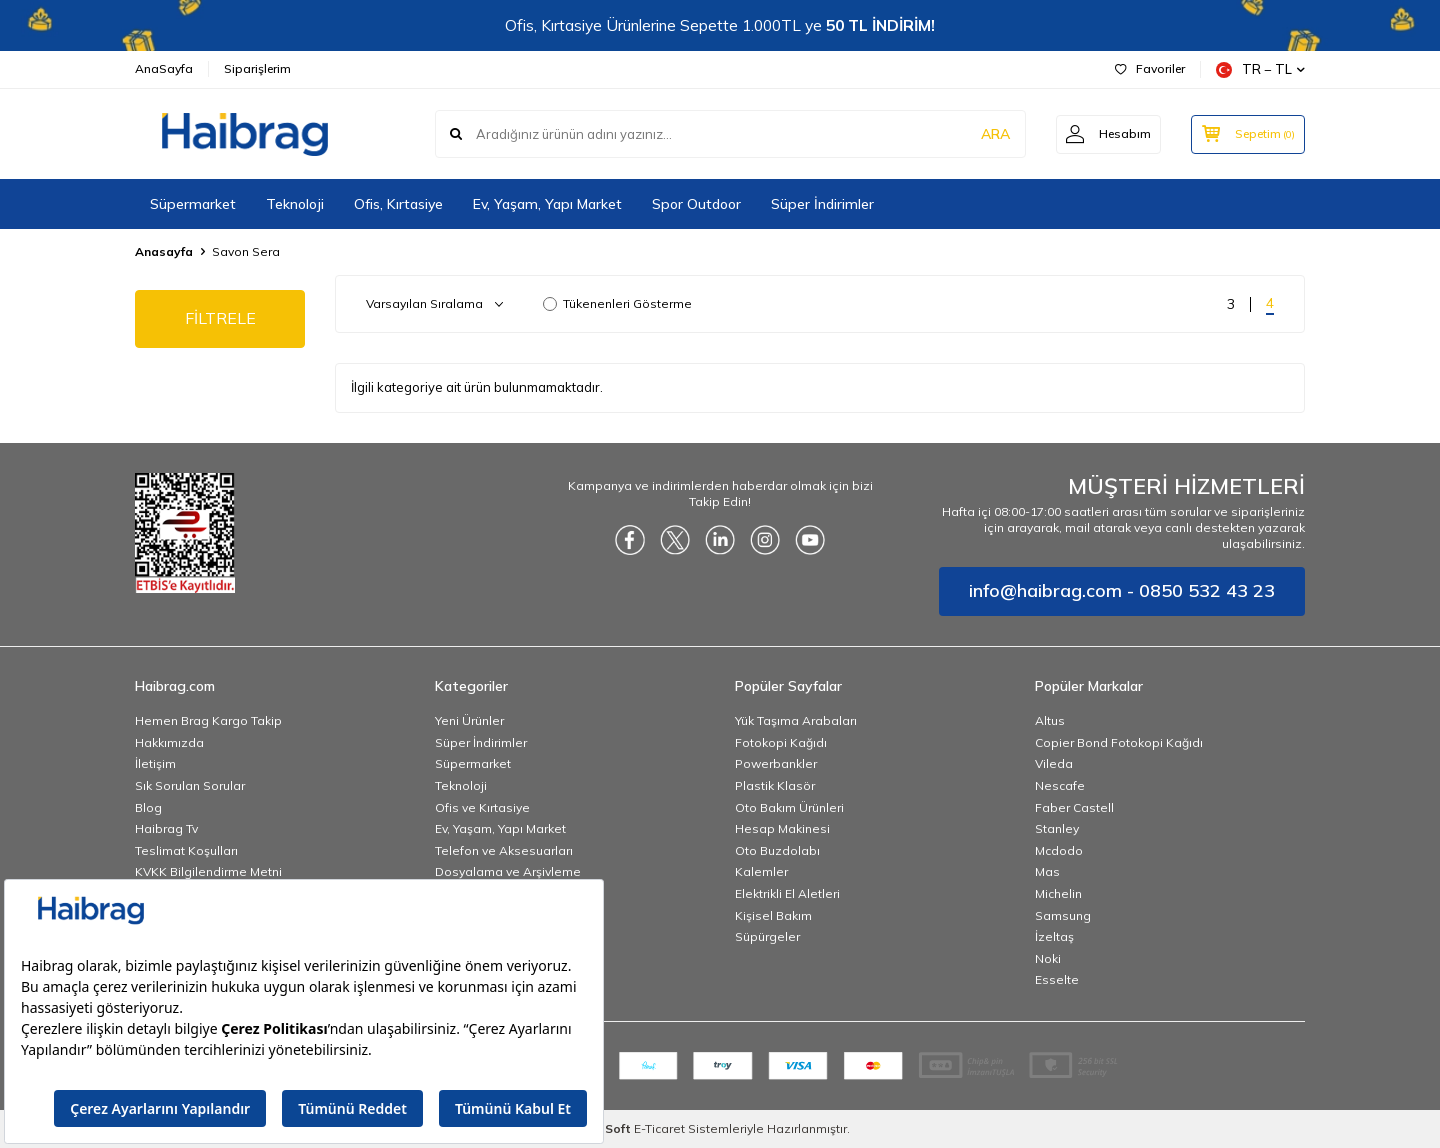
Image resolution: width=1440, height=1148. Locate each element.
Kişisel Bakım (773, 915)
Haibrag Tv (166, 828)
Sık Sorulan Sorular (190, 785)
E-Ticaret (659, 1128)
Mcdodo (1059, 850)
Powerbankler (776, 763)
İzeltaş (1054, 936)
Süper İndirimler (822, 204)
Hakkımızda (169, 742)
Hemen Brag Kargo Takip (208, 720)
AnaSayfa (164, 68)
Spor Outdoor (696, 204)
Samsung (1063, 915)
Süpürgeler (767, 936)
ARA (992, 134)
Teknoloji (295, 204)
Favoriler (1150, 68)
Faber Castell (1074, 807)
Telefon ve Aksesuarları (504, 850)
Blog (148, 807)
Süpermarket (193, 204)
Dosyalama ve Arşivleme (508, 871)
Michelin (1058, 893)
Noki (1048, 958)
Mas (1047, 871)
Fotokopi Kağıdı (781, 742)
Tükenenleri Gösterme (617, 303)
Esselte (1057, 979)
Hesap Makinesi (782, 828)
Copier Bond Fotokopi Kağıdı (1119, 742)
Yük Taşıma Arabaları (796, 720)
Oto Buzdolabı (777, 850)
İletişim (155, 763)
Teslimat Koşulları (186, 850)
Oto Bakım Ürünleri (789, 807)
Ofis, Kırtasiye (398, 204)
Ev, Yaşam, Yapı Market (547, 204)
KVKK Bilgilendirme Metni (208, 871)
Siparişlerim (257, 68)
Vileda (1054, 763)
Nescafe (1060, 785)
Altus (1050, 720)
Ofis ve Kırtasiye (482, 807)
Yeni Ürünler (469, 720)
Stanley (1057, 828)
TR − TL (1260, 69)
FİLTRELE (220, 318)
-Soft (612, 1128)
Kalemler (761, 871)
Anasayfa (164, 251)
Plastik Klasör (775, 785)
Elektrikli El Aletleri (787, 893)
